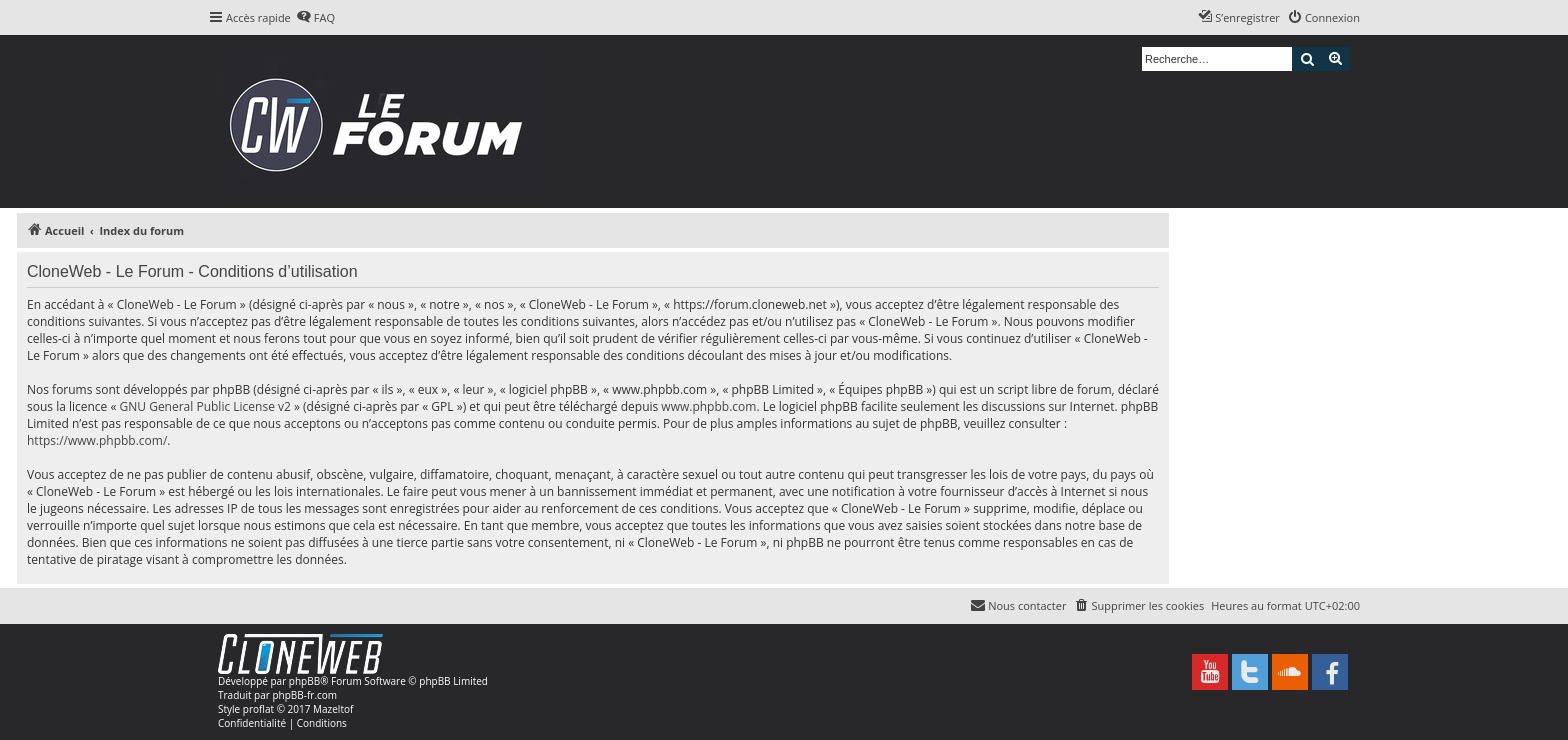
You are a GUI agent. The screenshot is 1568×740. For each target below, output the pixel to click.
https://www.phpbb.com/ (97, 440)
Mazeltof (333, 709)
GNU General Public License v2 (205, 406)
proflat (258, 709)
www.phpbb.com (708, 406)
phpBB (304, 681)
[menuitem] (315, 18)
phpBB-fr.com (304, 695)
